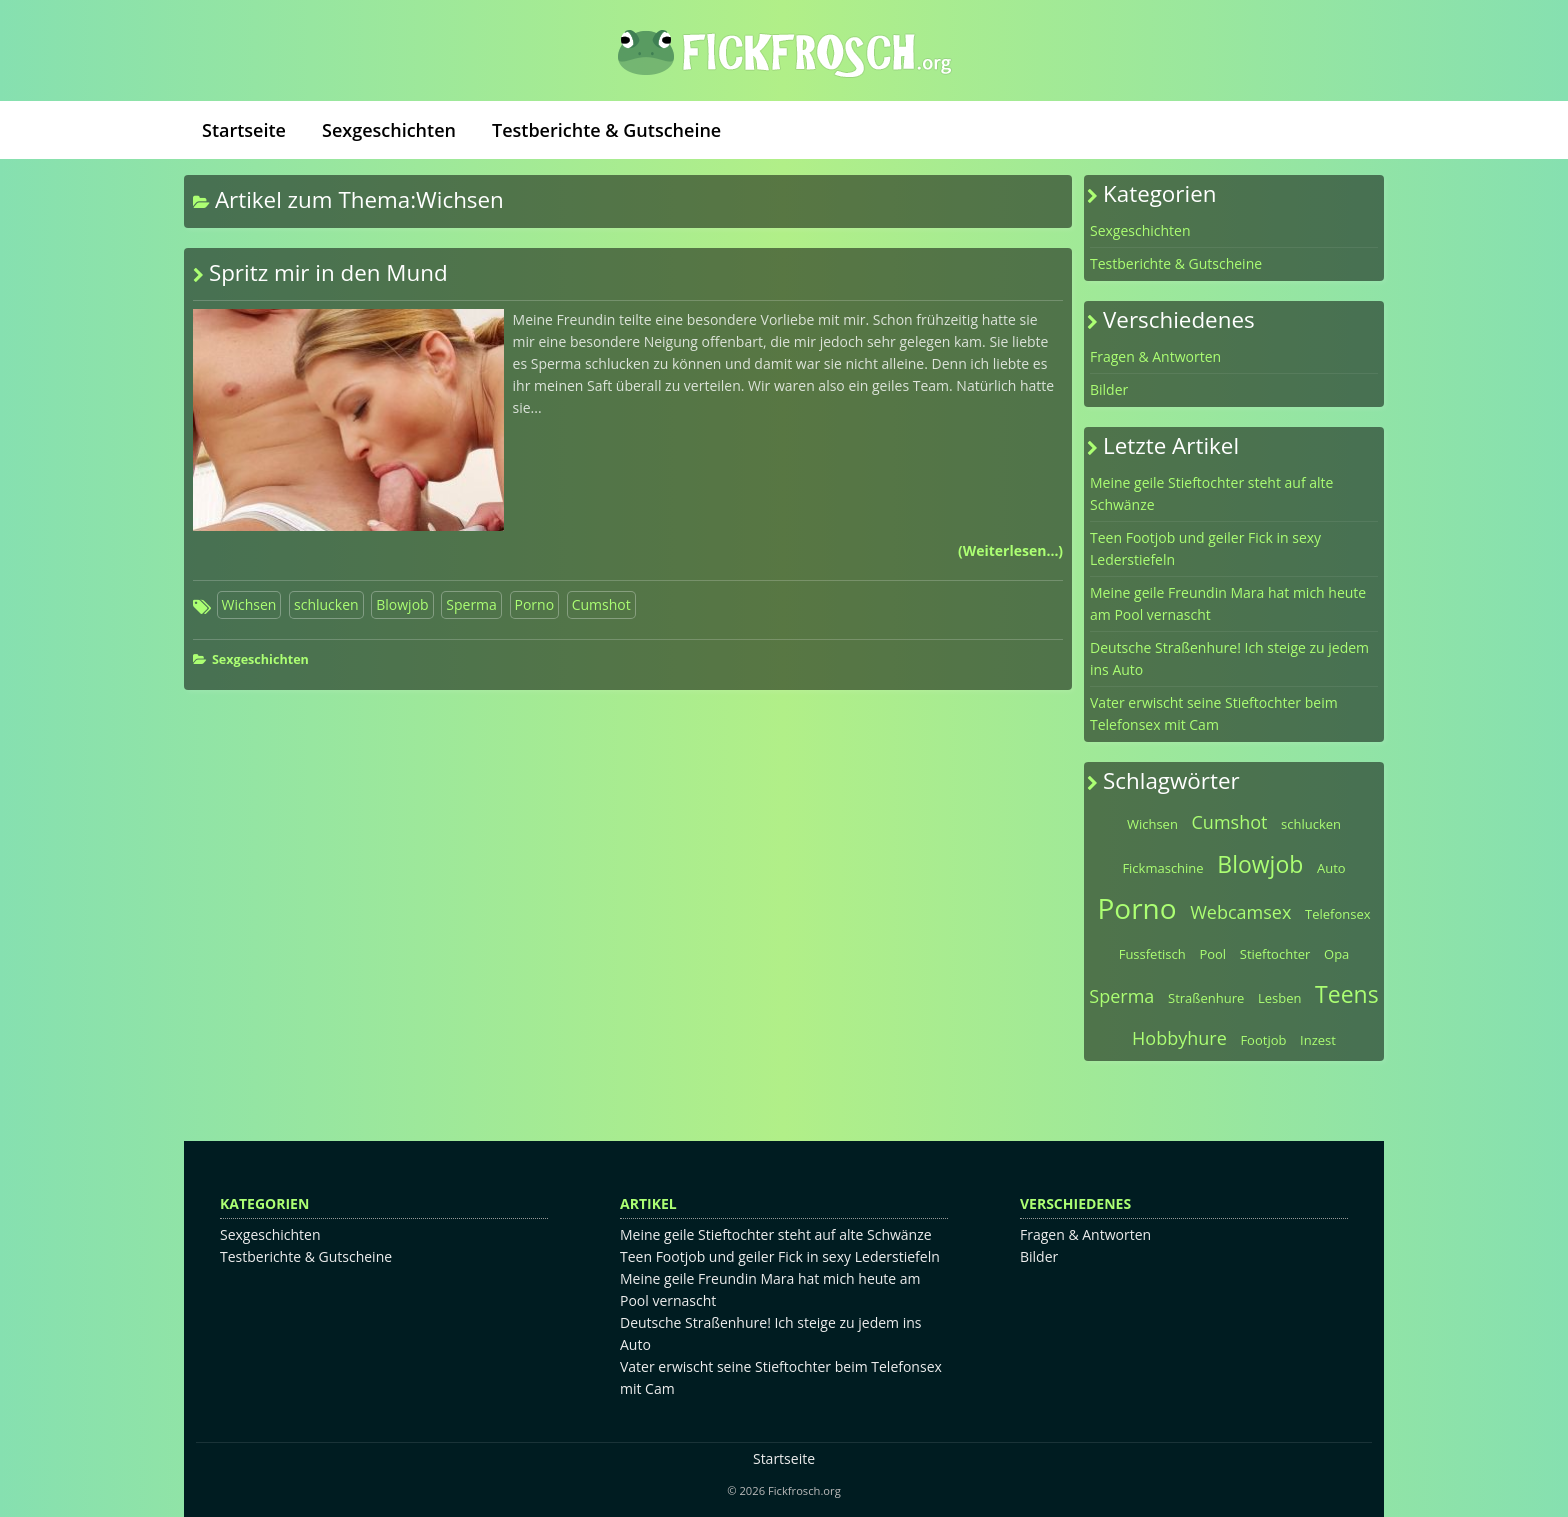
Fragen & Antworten (1155, 356)
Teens (1347, 994)
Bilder (1109, 389)
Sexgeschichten (389, 130)
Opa (1336, 954)
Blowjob (402, 604)
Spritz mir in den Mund (328, 272)
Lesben (1280, 998)
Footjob (1263, 1040)
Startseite (244, 130)
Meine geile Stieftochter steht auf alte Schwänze (1211, 493)
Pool (1212, 954)
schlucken (326, 604)
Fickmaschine (1162, 868)
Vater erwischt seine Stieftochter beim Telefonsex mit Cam (1214, 713)
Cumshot (601, 604)
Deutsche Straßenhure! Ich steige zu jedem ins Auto (1229, 658)
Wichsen (249, 604)
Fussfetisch (1152, 954)
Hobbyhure (1179, 1038)
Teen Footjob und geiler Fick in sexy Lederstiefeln (1205, 548)
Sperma (471, 604)
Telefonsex (1338, 914)
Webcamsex (1240, 912)
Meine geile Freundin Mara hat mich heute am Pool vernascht (1228, 603)
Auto (1331, 868)
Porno (535, 604)
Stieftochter (1275, 954)
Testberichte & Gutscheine (606, 130)
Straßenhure (1206, 998)
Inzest (1318, 1040)
